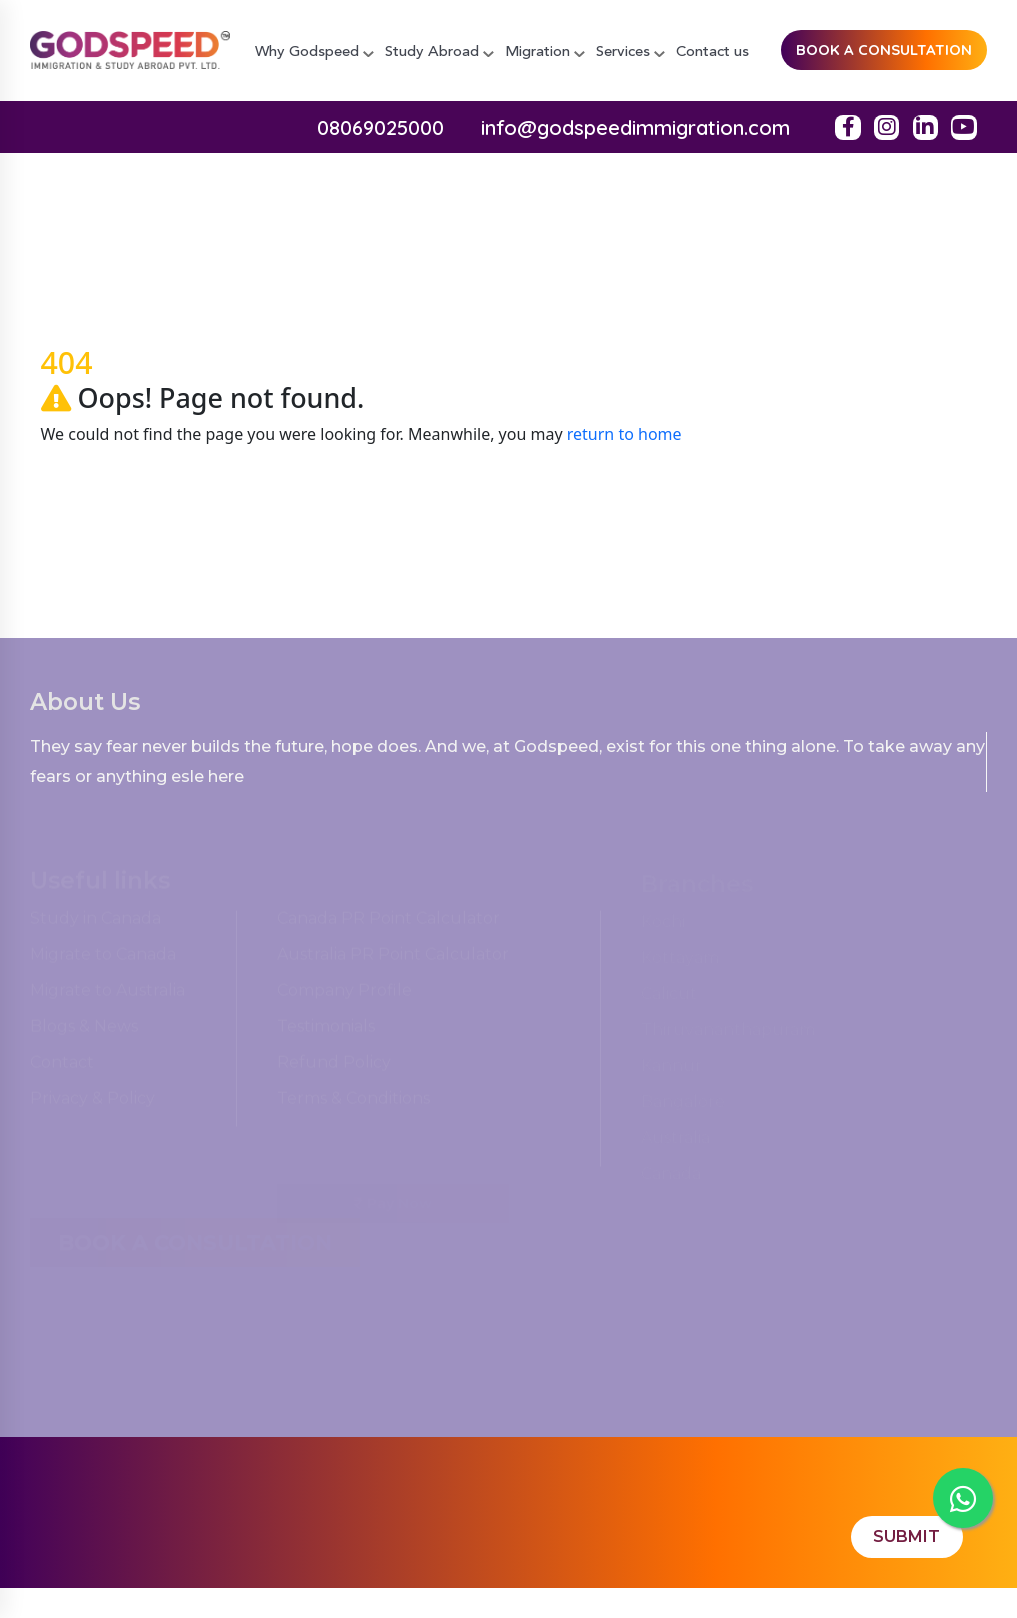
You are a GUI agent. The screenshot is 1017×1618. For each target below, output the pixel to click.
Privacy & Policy (92, 1103)
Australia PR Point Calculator (393, 959)
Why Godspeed (314, 52)
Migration (545, 52)
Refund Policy (334, 1067)
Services (630, 52)
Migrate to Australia (107, 995)
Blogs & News (84, 1031)
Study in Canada (95, 923)
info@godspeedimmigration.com (635, 127)
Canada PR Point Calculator (388, 923)
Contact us (712, 52)
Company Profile (344, 995)
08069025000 (380, 127)
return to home (624, 434)
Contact (62, 1067)
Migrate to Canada (103, 959)
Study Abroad (439, 52)
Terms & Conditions (353, 1103)
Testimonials (326, 1031)
